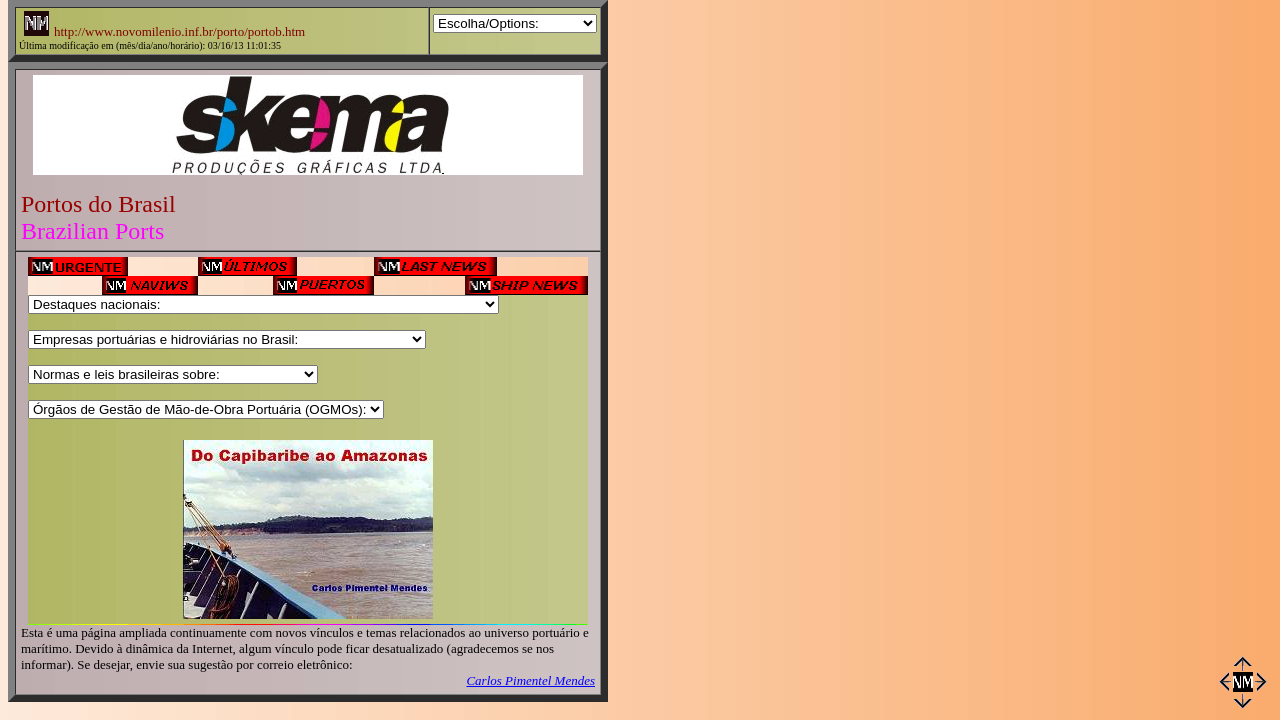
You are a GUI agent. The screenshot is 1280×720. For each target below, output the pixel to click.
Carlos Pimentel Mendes (530, 680)
